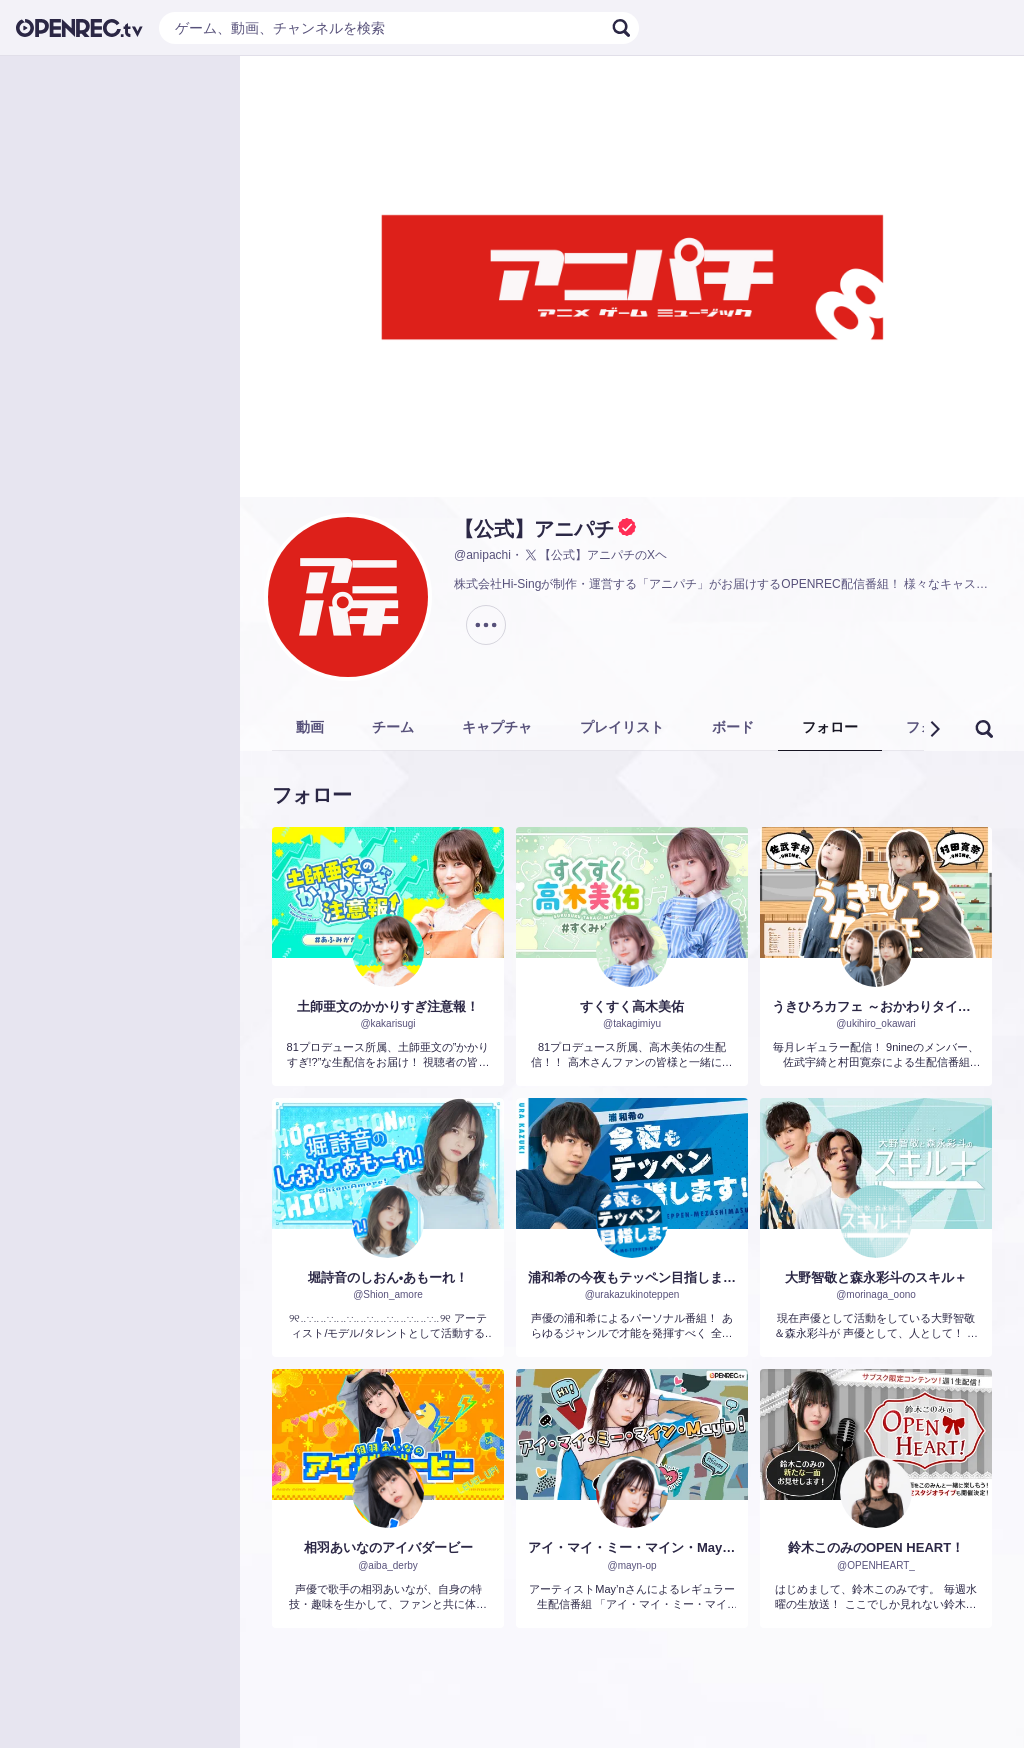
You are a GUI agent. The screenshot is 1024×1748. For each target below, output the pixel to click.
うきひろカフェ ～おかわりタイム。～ (876, 1006)
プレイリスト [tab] (622, 727)
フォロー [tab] (830, 727)
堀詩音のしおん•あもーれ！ (388, 1277)
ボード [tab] (733, 727)
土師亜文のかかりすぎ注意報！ (388, 1006)
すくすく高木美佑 (632, 1006)
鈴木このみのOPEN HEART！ (876, 1547)
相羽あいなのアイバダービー (388, 1547)
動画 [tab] (310, 727)
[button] (934, 729)
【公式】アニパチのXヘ (595, 555)
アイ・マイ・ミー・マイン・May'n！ (632, 1547)
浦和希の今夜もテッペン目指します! (632, 1277)
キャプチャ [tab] (497, 727)
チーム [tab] (393, 727)
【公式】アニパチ (534, 529)
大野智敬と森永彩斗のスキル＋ (876, 1277)
